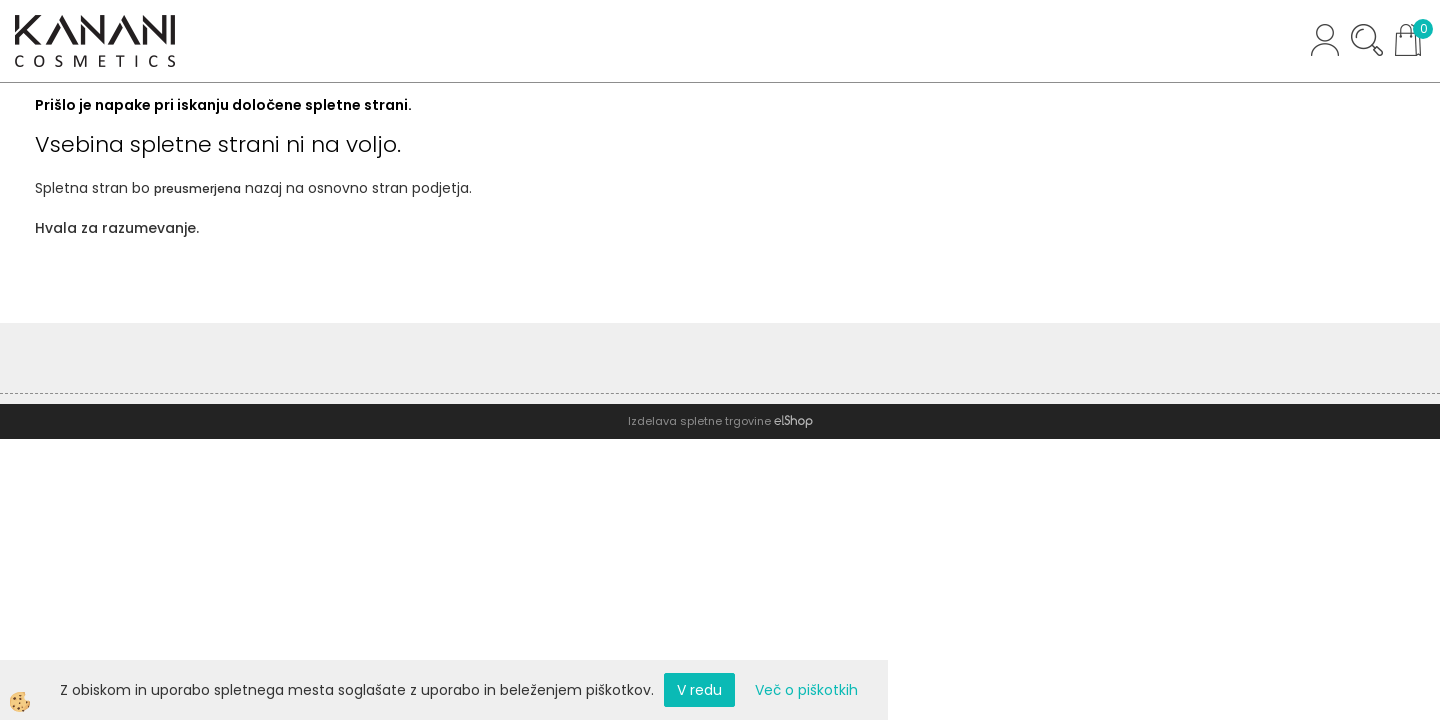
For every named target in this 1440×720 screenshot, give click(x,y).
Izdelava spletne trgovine (699, 421)
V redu (699, 690)
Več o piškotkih (806, 690)
